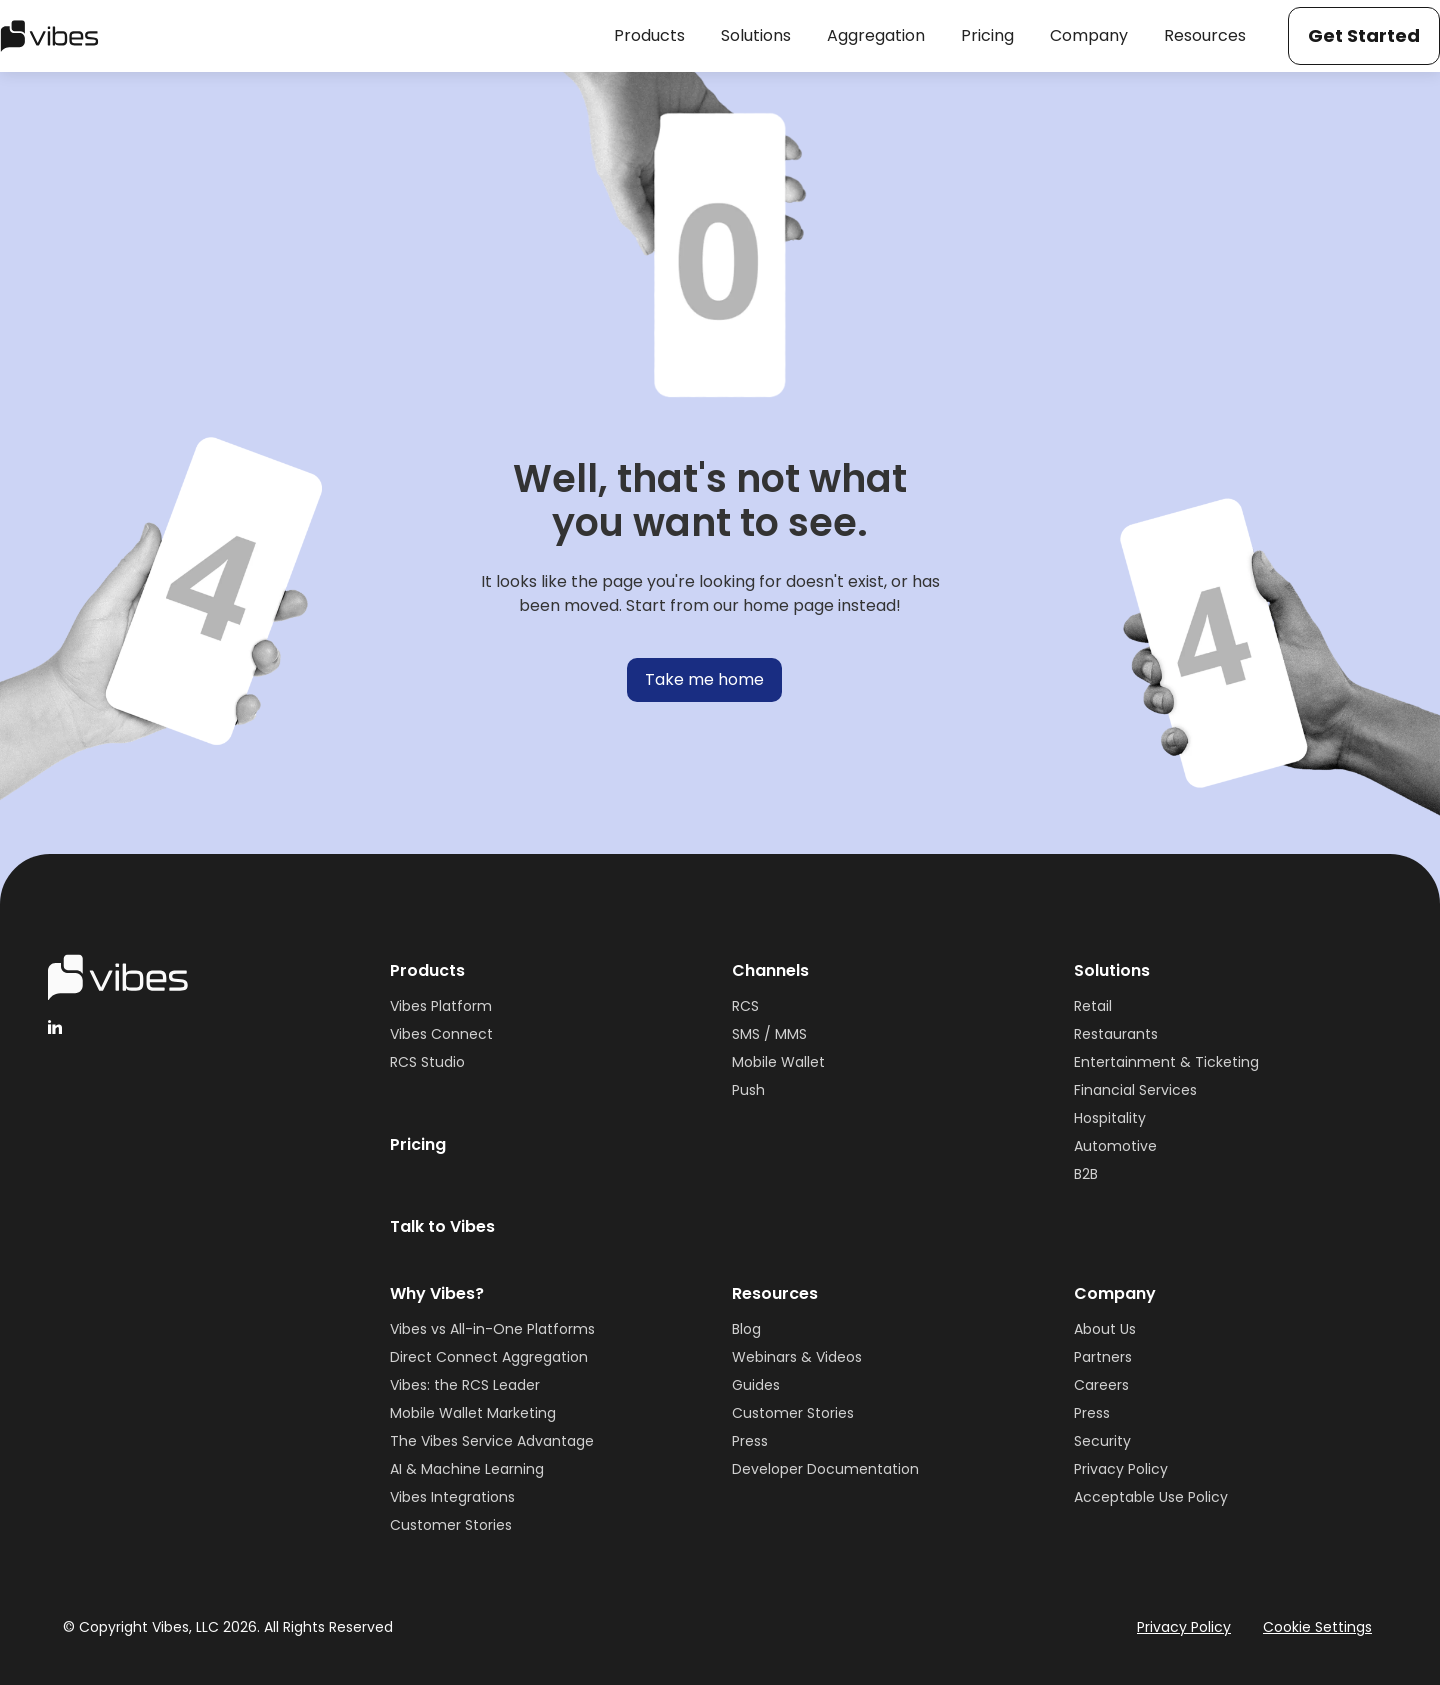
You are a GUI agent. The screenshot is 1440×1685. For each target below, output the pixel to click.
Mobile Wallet (778, 1062)
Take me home (704, 679)
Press (750, 1441)
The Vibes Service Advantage (492, 1441)
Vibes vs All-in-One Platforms (492, 1329)
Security (1102, 1441)
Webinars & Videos (797, 1357)
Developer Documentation (825, 1469)
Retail (1093, 1006)
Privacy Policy (1121, 1469)
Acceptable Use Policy (1151, 1497)
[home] (49, 36)
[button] (649, 36)
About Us (1105, 1329)
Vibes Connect (441, 1034)
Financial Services (1135, 1090)
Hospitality (1110, 1118)
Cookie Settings (1317, 1627)
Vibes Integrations (452, 1497)
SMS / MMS (769, 1034)
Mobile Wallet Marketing (473, 1413)
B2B (1086, 1174)
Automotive (1115, 1146)
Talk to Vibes (442, 1226)
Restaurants (1116, 1034)
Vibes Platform (441, 1006)
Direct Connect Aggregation (489, 1357)
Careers (1101, 1385)
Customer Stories (451, 1525)
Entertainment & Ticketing (1166, 1062)
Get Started (1364, 35)
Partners (1103, 1357)
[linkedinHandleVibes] (55, 1027)
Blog (746, 1329)
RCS (745, 1006)
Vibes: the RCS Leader (465, 1385)
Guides (756, 1385)
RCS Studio (427, 1062)
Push (748, 1090)
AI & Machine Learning (467, 1469)
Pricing (418, 1144)
